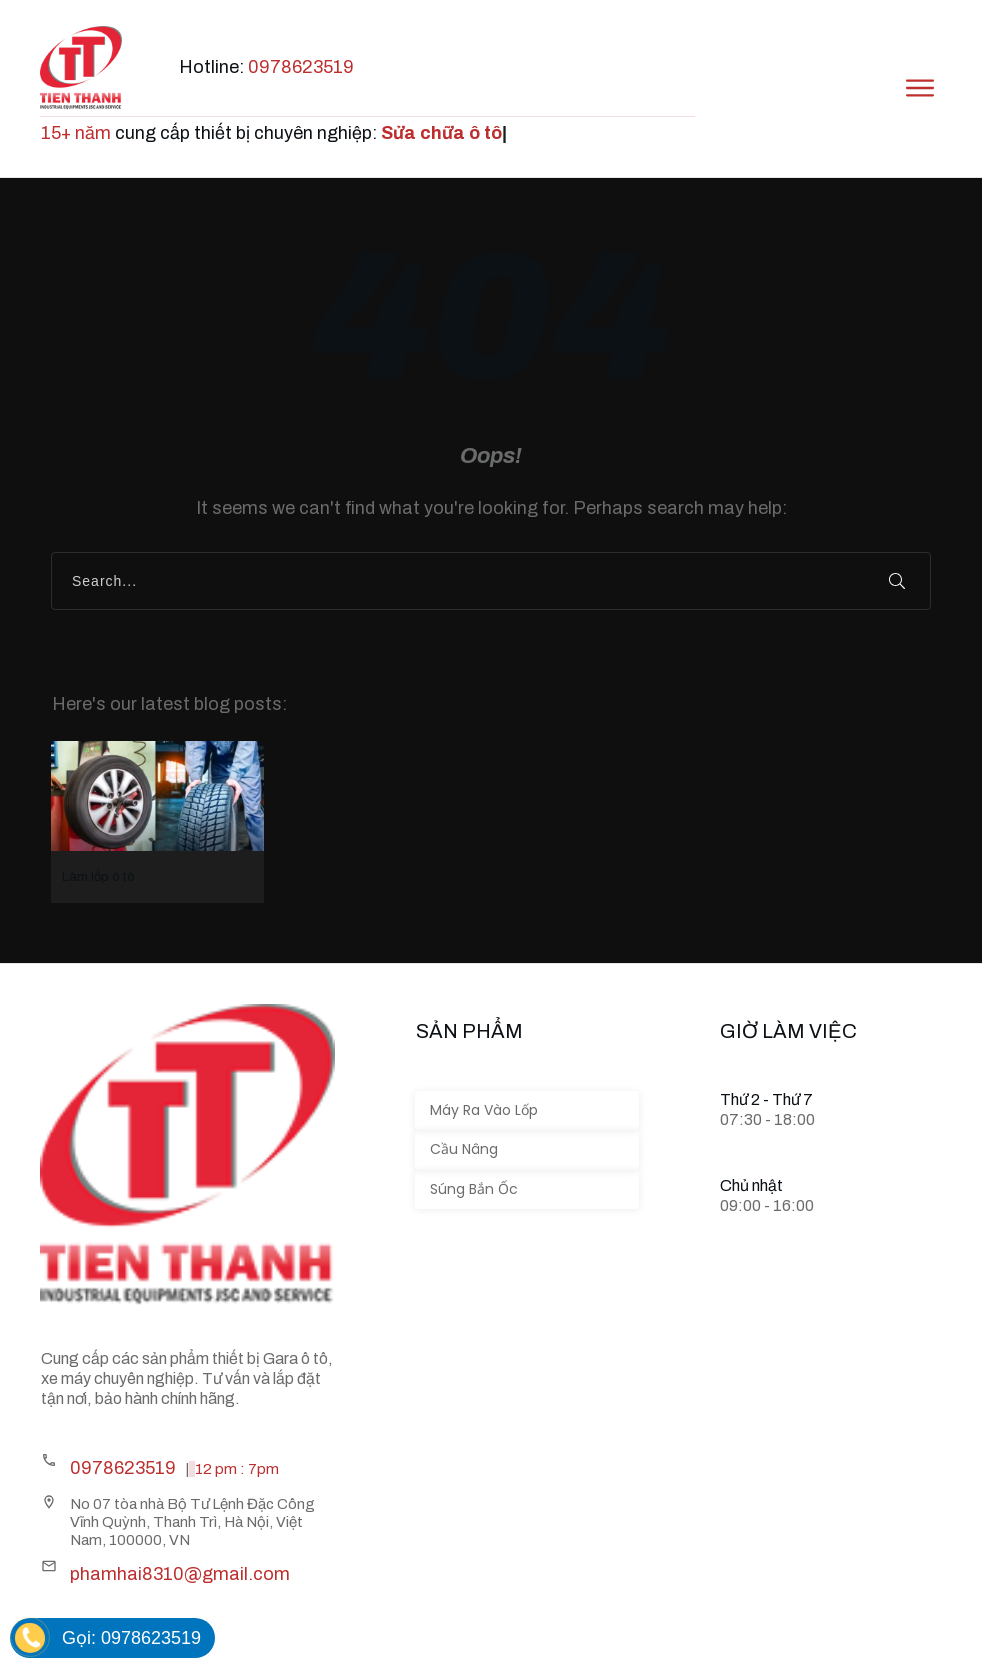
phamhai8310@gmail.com (180, 1574)
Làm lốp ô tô (157, 822)
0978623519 (300, 67)
